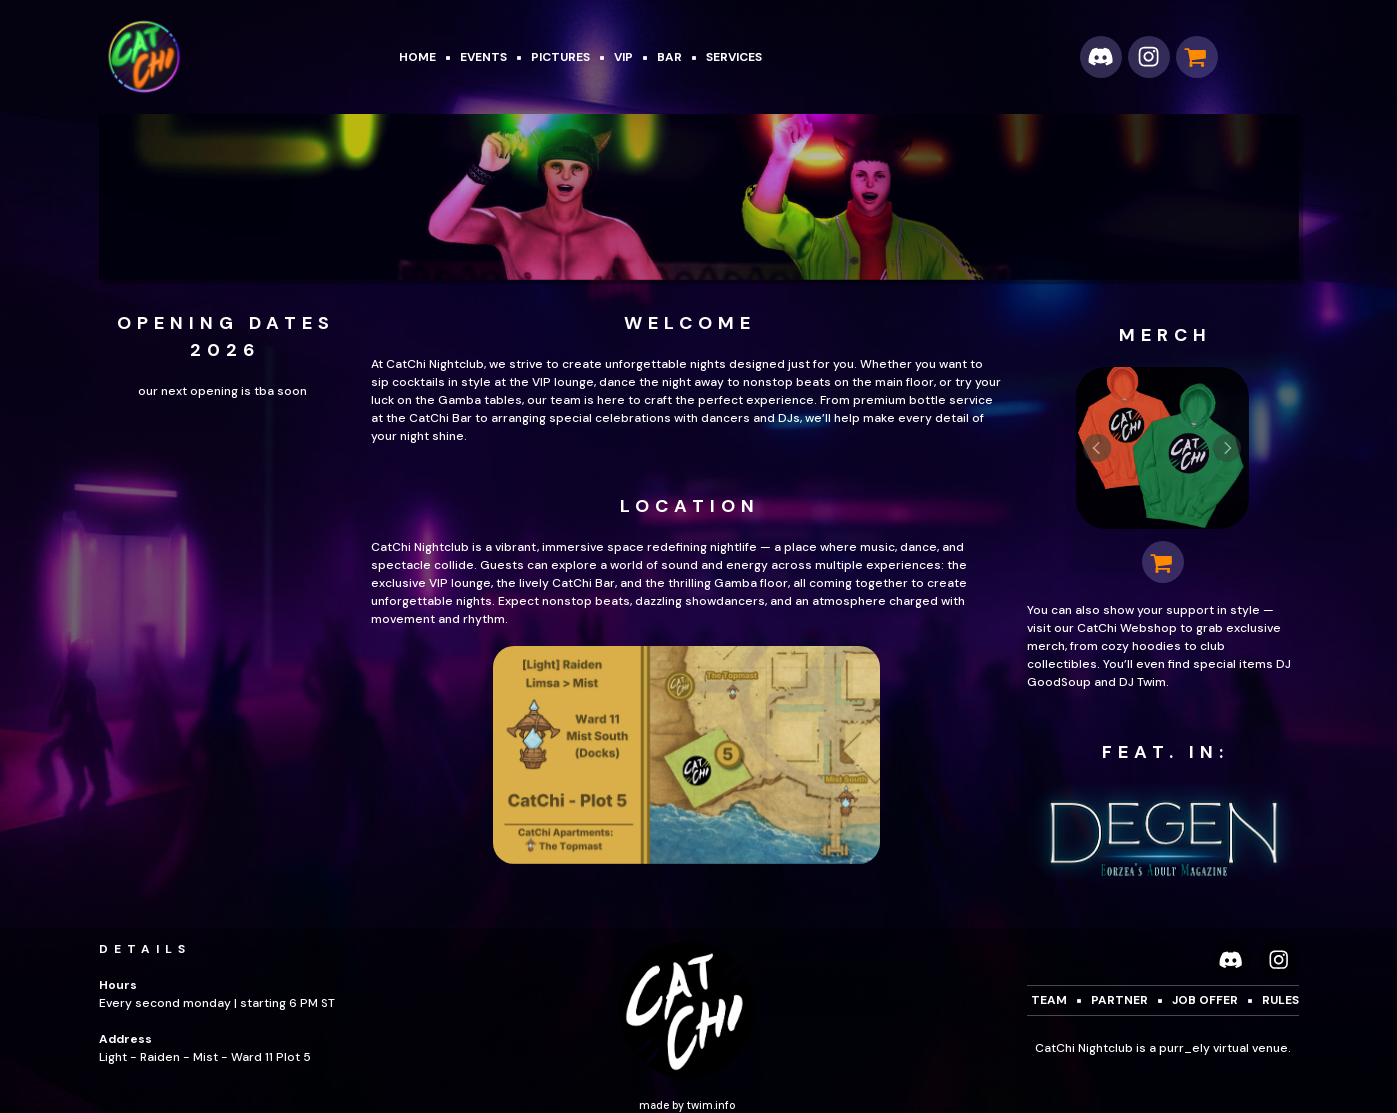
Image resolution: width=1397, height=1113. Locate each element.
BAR (669, 57)
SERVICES (734, 57)
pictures (560, 57)
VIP (623, 57)
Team (1049, 1000)
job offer (1205, 1000)
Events (483, 57)
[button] (1101, 57)
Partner (1119, 1000)
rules (1280, 1000)
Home (417, 57)
